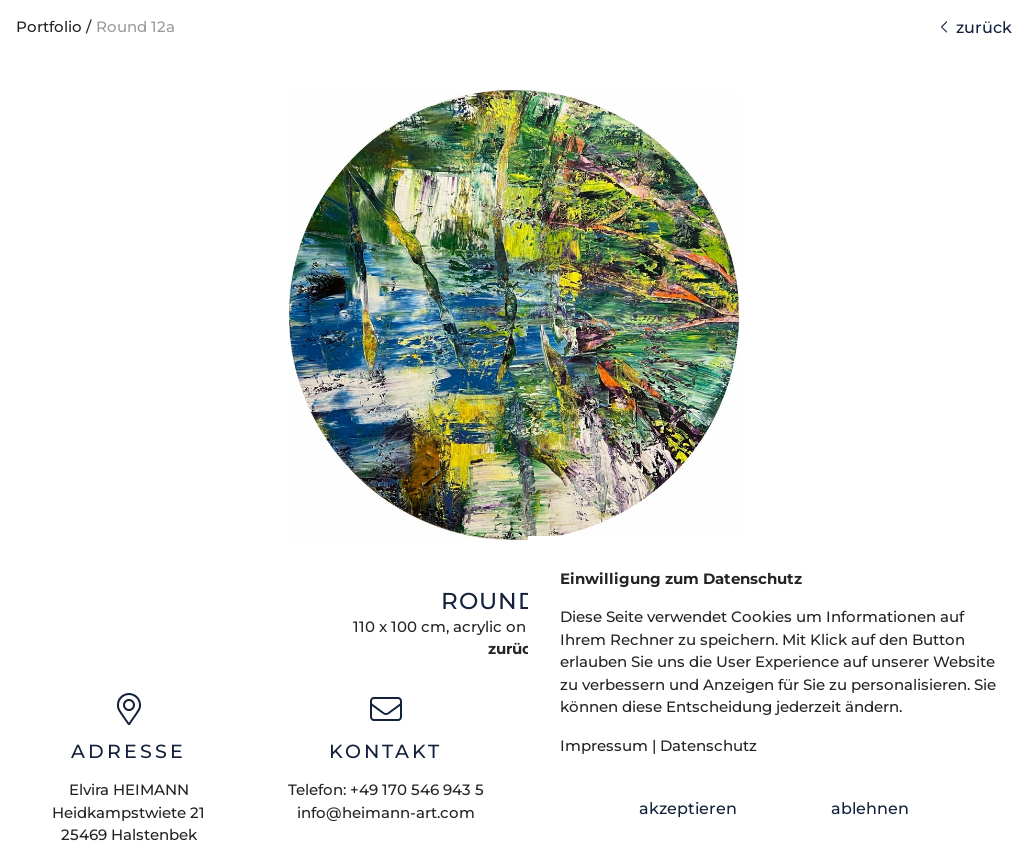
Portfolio (49, 26)
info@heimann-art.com (386, 812)
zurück (976, 27)
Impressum (604, 745)
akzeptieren (688, 808)
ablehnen (870, 808)
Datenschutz (708, 745)
